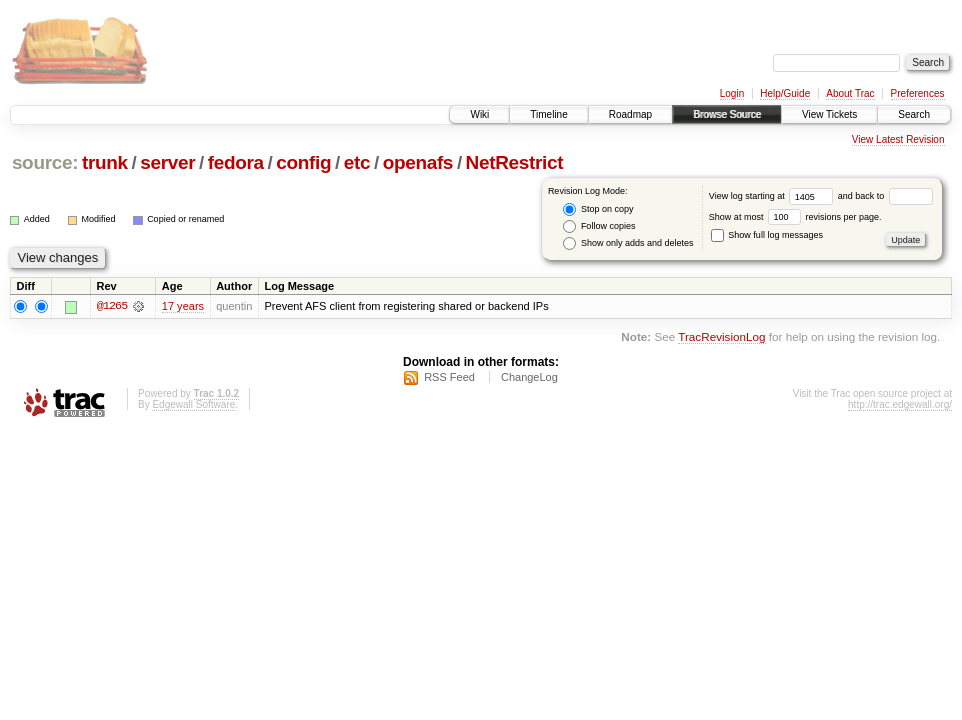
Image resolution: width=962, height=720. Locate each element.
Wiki (479, 114)
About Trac (850, 93)
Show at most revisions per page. (795, 217)
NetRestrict (515, 162)
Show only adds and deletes (628, 243)
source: (45, 162)
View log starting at (773, 196)
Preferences (918, 93)
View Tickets (829, 114)
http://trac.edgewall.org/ (900, 404)
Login (732, 93)
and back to (885, 196)
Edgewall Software (193, 404)
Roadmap (630, 114)
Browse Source (727, 114)
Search (914, 114)
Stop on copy (598, 209)
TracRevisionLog (721, 337)
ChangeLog (529, 377)
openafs (418, 162)
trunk (105, 162)
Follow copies (599, 226)
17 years (183, 306)
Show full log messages (767, 235)
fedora (236, 162)
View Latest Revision (898, 139)
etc (357, 162)
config (303, 162)
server (167, 162)
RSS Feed (449, 377)
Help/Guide (785, 93)
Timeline (548, 114)
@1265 (112, 306)
